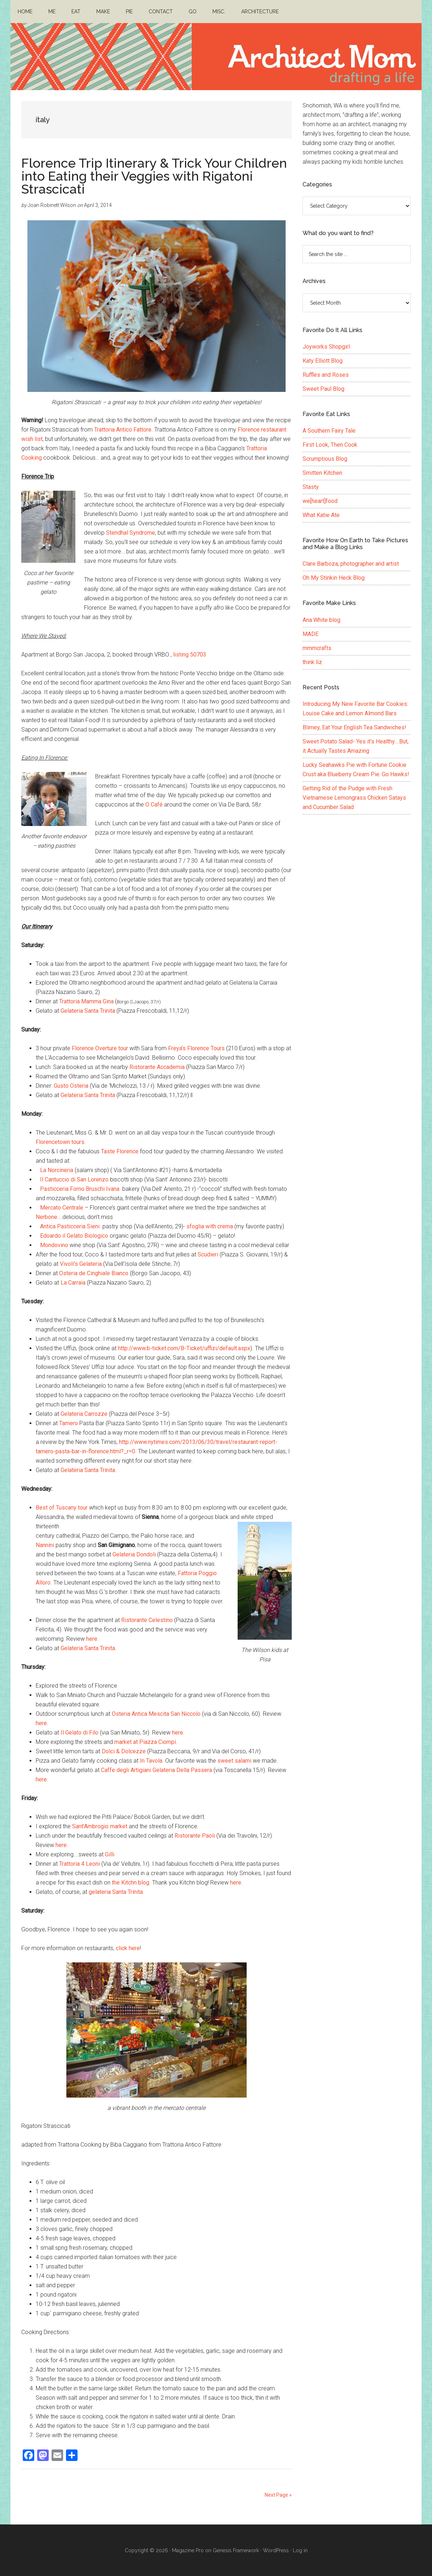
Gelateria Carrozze (84, 1413)
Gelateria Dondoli (134, 1554)
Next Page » (278, 2495)
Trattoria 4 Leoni (79, 1863)
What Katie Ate (321, 515)
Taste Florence (119, 1151)
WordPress (276, 2550)
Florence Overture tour (100, 1048)
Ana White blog (321, 620)
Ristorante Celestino (147, 1620)
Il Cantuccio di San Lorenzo (74, 1179)
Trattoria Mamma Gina (86, 1001)
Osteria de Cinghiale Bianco (93, 1273)
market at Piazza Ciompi (145, 1741)
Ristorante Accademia (157, 1067)
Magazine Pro (188, 2550)
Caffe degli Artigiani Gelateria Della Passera (156, 1770)
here (91, 1638)
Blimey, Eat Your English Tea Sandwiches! (354, 727)
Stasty (311, 486)
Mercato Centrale (61, 1207)
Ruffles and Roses (326, 374)
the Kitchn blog (130, 1882)
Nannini (45, 1545)
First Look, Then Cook (330, 444)
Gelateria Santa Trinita (88, 1010)
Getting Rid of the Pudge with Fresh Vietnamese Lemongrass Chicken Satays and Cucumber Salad (354, 797)
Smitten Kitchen (322, 472)
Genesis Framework (236, 2550)
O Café (154, 804)
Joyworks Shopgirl (326, 346)
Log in (300, 2550)
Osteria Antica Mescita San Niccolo (156, 1713)
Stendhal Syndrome (130, 532)
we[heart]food (320, 501)
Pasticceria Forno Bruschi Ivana (79, 1188)
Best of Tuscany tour (62, 1507)
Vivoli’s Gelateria (81, 1263)
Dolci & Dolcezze (124, 1751)
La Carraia (73, 1282)
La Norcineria (56, 1170)
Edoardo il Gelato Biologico (74, 1235)
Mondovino (54, 1245)
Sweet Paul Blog (323, 388)
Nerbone (46, 1217)
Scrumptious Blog (325, 458)
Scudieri (208, 1254)
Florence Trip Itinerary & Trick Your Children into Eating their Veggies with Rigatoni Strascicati (154, 175)
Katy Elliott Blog (323, 360)
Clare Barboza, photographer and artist (351, 563)
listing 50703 (189, 654)
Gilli (109, 1854)
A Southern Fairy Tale (329, 430)
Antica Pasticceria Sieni (71, 1226)
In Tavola (151, 1760)
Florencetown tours (60, 1142)
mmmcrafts (317, 648)
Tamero (68, 1423)
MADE (310, 634)
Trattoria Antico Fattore (122, 429)
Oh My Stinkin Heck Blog (334, 577)
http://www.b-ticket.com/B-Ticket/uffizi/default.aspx (184, 1348)
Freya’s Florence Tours (196, 1048)
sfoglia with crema (209, 1226)
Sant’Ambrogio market (100, 1826)
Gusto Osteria (71, 1085)
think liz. (313, 662)
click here (128, 1948)
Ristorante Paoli (195, 1835)
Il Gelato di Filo (80, 1732)
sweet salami (234, 1760)
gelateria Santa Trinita (116, 1891)
